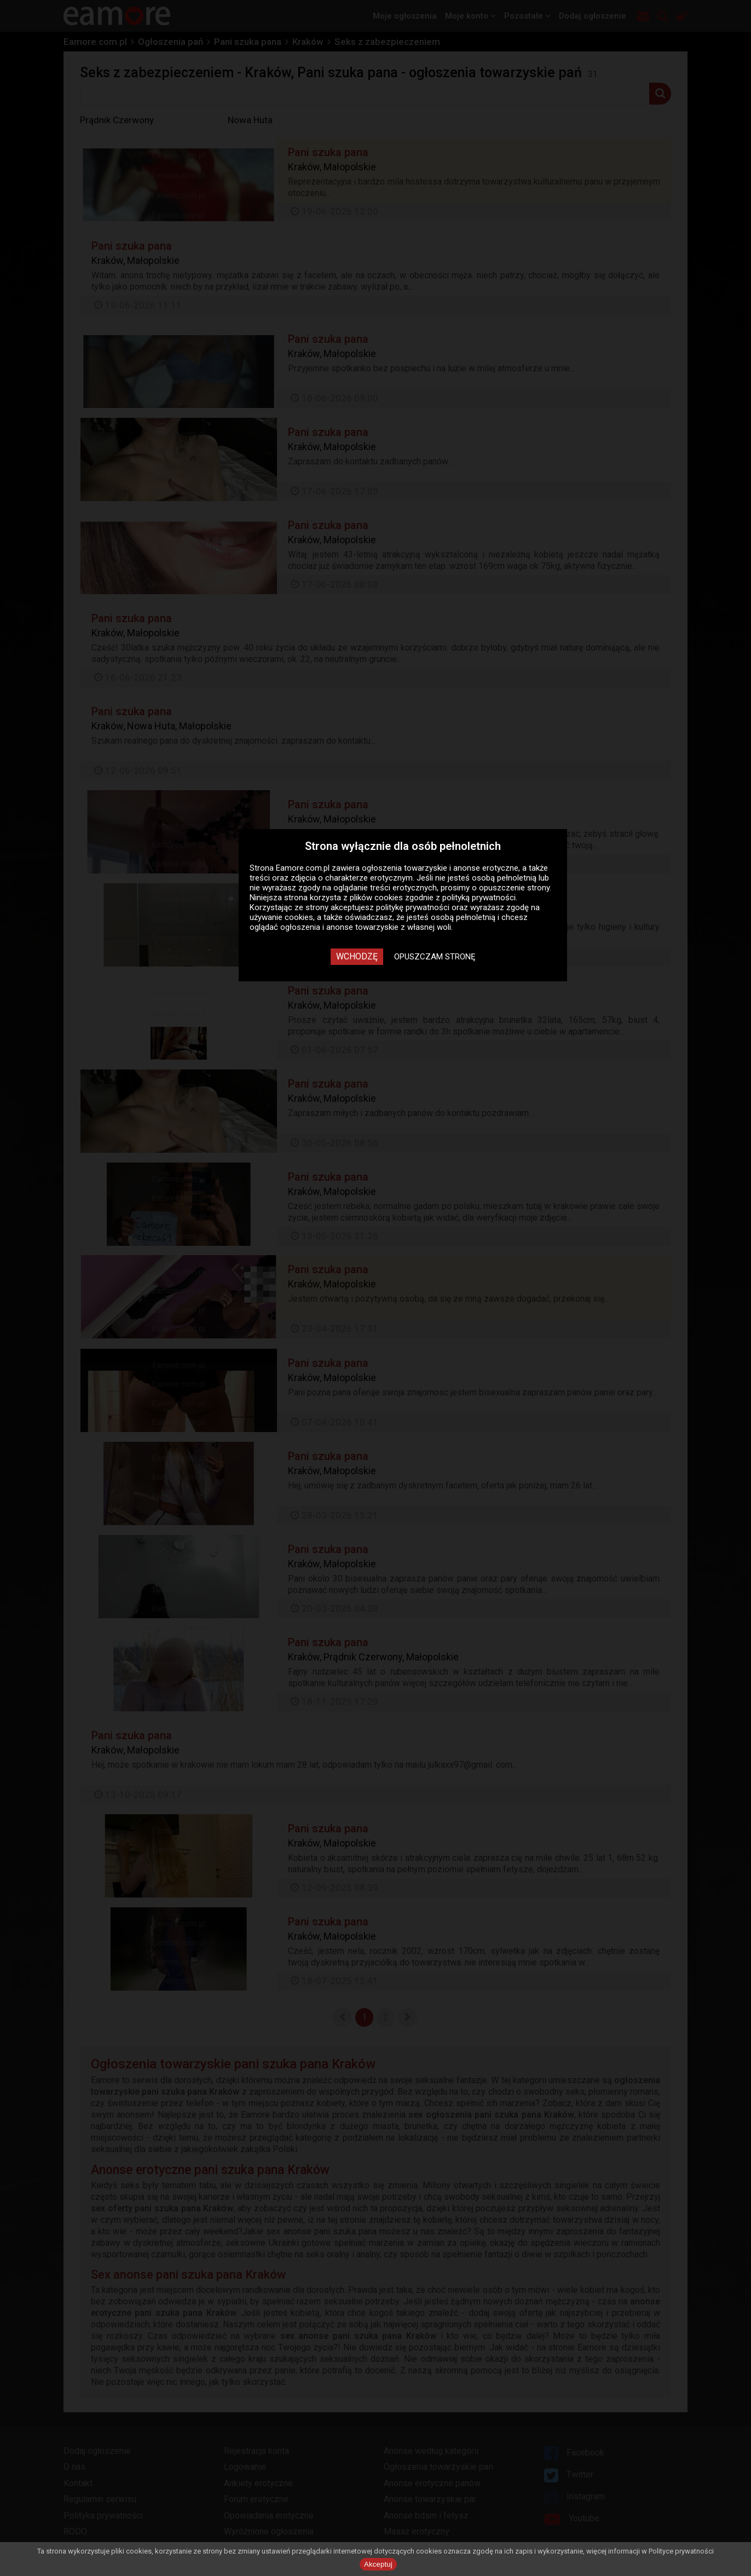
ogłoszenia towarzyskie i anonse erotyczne (440, 868)
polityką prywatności (479, 897)
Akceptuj (378, 2564)
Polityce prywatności (681, 2551)
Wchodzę (357, 956)
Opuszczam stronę (435, 957)
